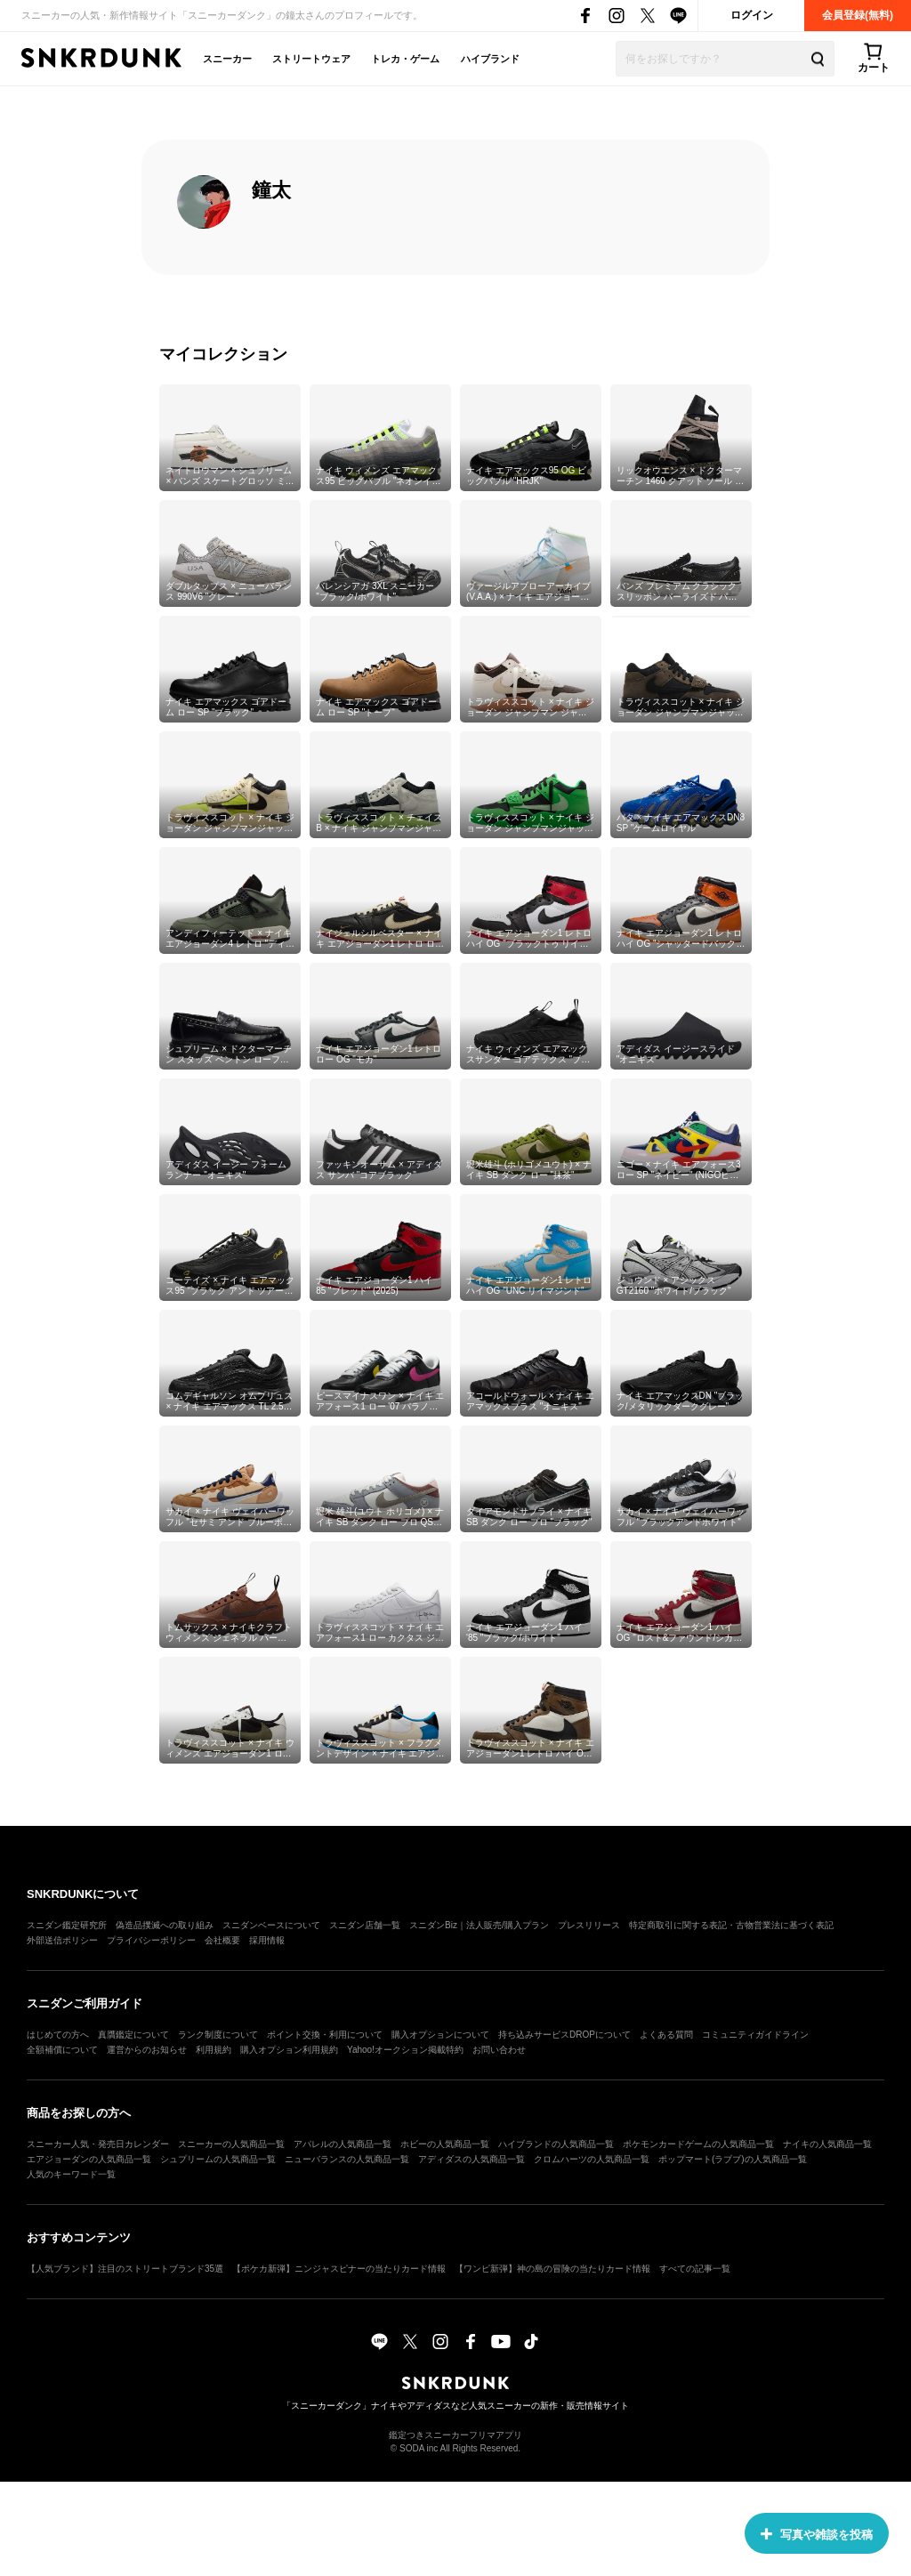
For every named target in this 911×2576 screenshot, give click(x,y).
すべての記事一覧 (694, 2268)
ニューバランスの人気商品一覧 (347, 2159)
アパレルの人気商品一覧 (342, 2144)
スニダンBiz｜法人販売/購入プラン (479, 1925)
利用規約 (213, 2050)
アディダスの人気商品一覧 (471, 2159)
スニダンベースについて (271, 1925)
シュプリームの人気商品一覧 (218, 2159)
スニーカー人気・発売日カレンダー (98, 2144)
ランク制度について (218, 2034)
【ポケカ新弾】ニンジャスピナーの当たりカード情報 (339, 2268)
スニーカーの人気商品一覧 (231, 2144)
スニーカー (227, 58)
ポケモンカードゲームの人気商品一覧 (698, 2144)
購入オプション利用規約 (289, 2050)
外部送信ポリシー (62, 1940)
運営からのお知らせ (147, 2050)
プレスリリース (589, 1925)
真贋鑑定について (133, 2034)
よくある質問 (666, 2034)
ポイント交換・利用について (325, 2034)
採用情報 (267, 1940)
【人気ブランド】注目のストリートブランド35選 (125, 2268)
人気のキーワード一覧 (71, 2174)
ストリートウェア (311, 58)
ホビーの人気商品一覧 (444, 2144)
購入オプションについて (440, 2034)
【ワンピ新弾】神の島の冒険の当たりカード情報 (552, 2268)
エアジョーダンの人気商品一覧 (89, 2159)
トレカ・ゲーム (405, 58)
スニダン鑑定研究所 (67, 1925)
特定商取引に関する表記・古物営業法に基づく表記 (731, 1925)
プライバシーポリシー (151, 1940)
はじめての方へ (58, 2034)
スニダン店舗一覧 (364, 1925)
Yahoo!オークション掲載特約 (405, 2050)
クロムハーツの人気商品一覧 (591, 2159)
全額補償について (62, 2050)
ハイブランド (490, 58)
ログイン (751, 15)
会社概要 (222, 1940)
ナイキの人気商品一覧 (827, 2144)
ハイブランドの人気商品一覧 (556, 2144)
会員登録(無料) (857, 15)
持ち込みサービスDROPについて (564, 2034)
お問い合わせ (499, 2050)
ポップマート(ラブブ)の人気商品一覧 (732, 2159)
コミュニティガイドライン (755, 2034)
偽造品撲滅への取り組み (165, 1925)
